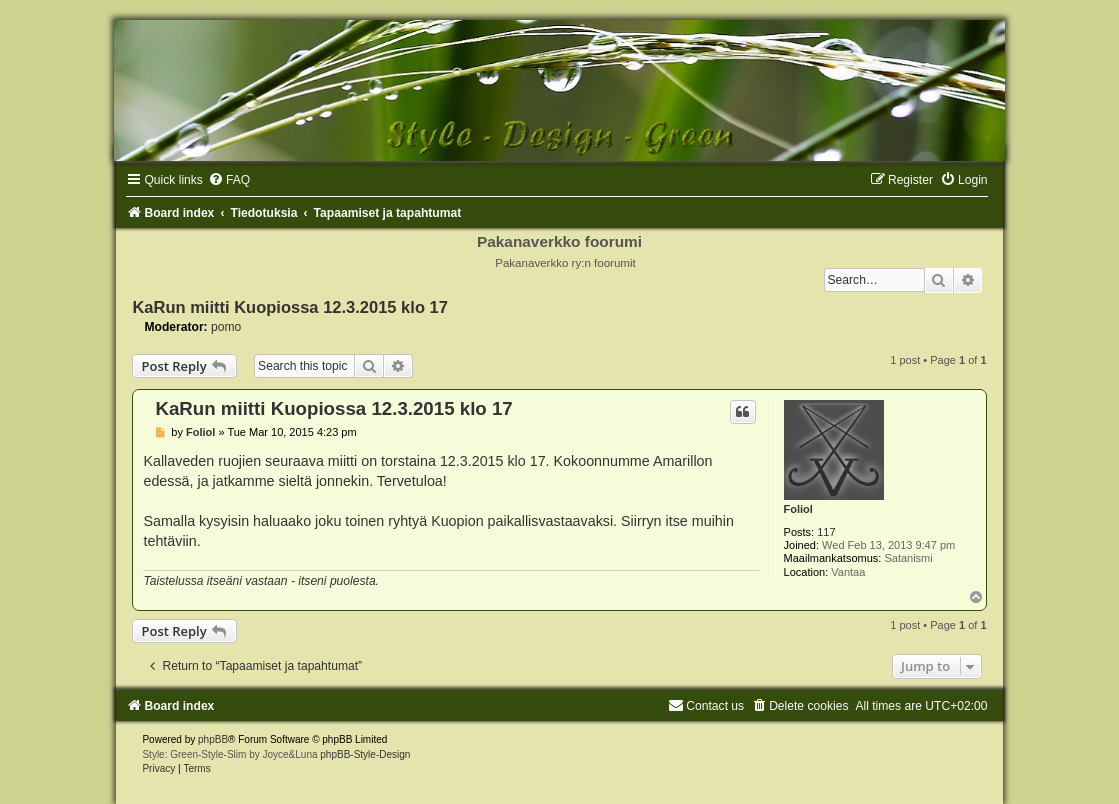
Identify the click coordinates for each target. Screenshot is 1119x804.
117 (826, 532)
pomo (226, 327)
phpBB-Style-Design (365, 754)
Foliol (798, 509)
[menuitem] (229, 180)
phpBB (213, 739)
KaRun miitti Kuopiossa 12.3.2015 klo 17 (289, 307)
